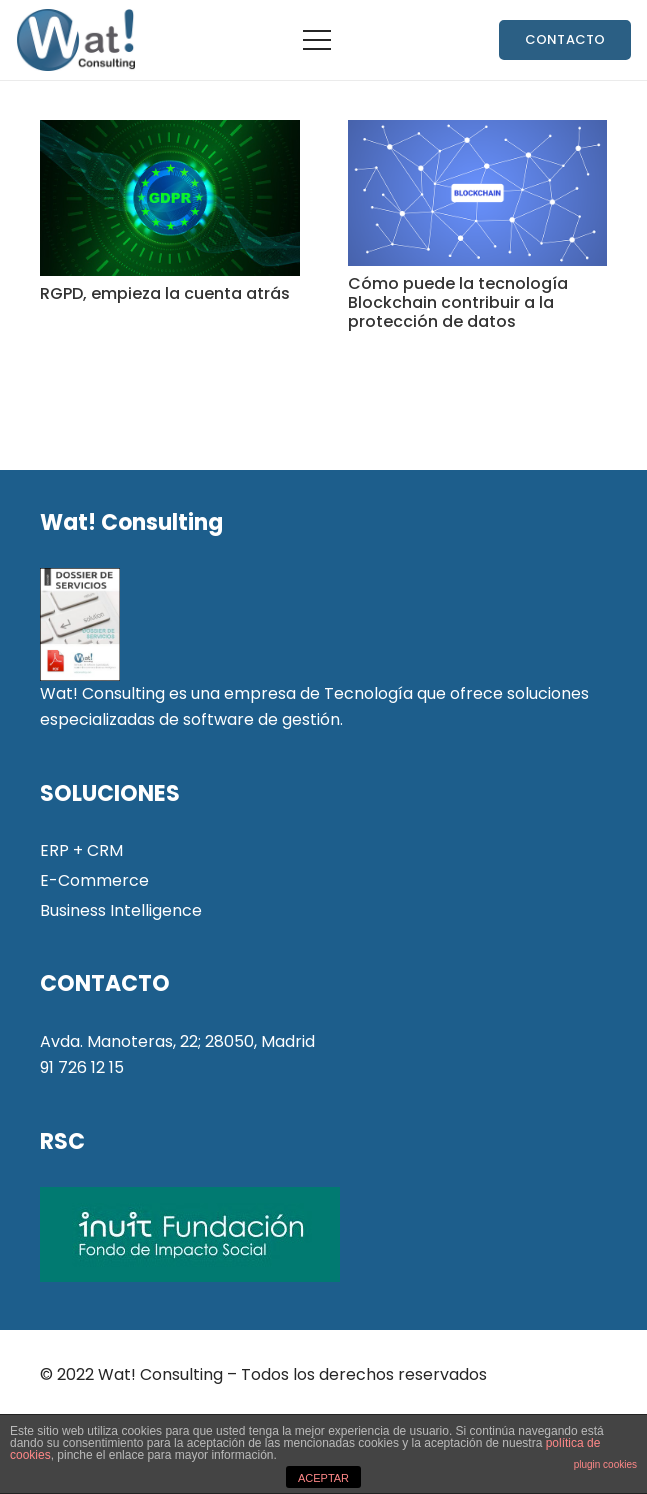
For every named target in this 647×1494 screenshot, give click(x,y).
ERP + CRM (81, 850)
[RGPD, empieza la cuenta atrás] (170, 198)
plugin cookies (605, 1464)
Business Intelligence (121, 910)
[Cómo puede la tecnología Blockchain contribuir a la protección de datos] (478, 193)
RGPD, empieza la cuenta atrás (165, 293)
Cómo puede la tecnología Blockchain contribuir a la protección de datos (458, 302)
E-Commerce (94, 880)
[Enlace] (75, 40)
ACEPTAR (323, 1478)
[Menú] (317, 40)
